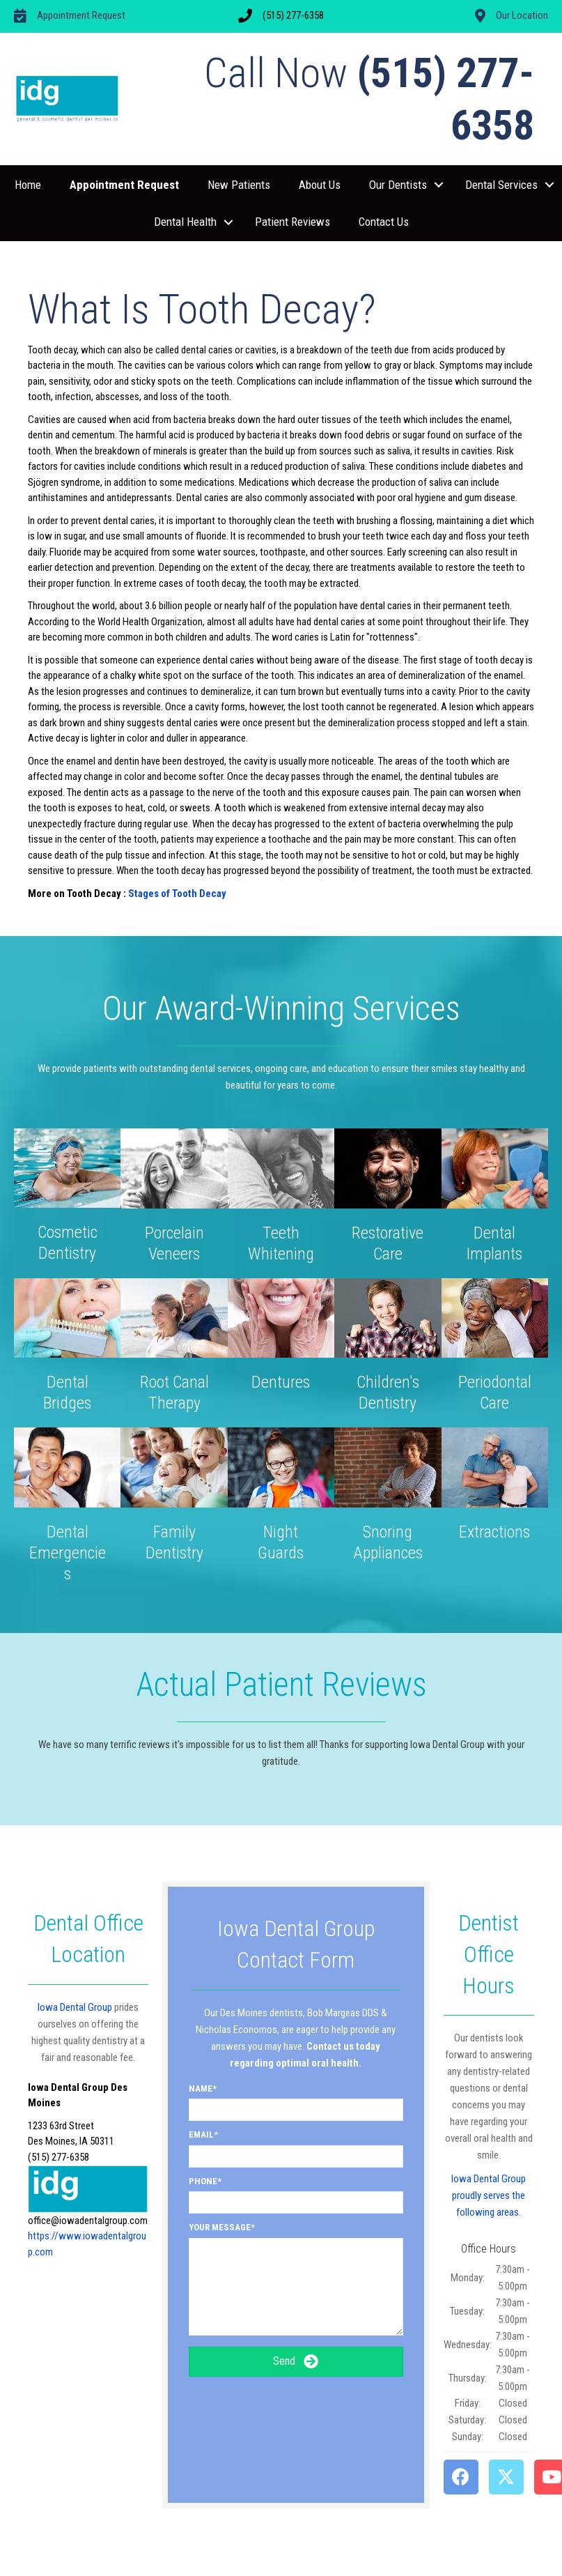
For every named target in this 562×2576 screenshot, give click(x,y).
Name (200, 2088)
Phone (203, 2181)
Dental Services (501, 185)
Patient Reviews (292, 222)
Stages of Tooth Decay (177, 893)
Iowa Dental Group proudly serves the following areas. (488, 2195)
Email (201, 2134)
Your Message (220, 2227)
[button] (439, 185)
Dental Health (185, 222)
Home (28, 185)
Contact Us (384, 222)
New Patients (239, 185)
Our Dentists (398, 185)
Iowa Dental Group (75, 2007)
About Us (320, 185)
